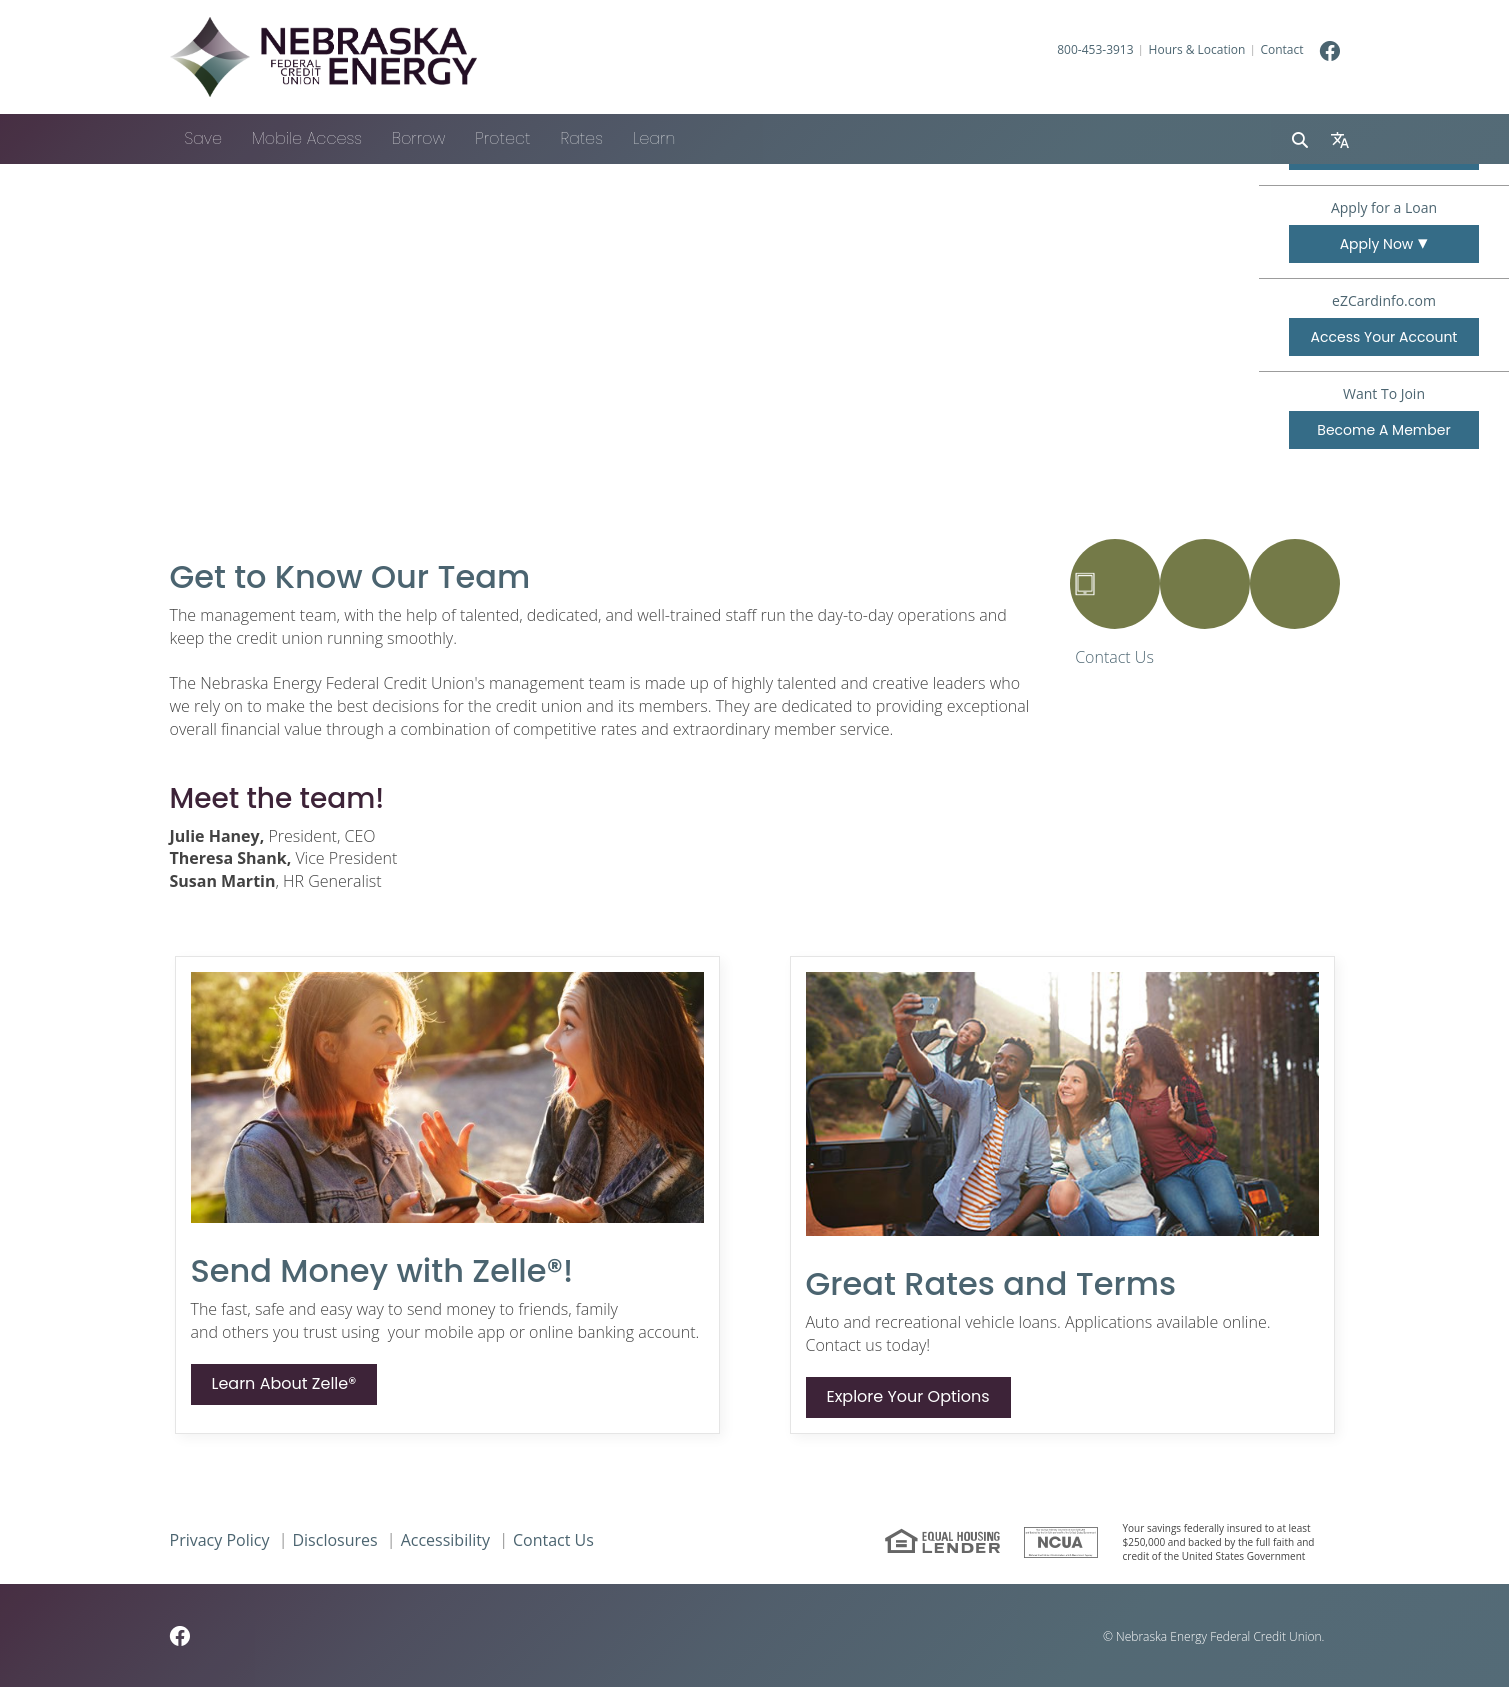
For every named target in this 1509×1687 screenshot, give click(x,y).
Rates (581, 138)
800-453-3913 (1095, 49)
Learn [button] (654, 138)
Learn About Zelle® (284, 1383)
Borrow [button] (418, 138)
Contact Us (1114, 657)
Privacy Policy (220, 1540)
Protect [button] (502, 138)
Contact (1281, 49)
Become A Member (1398, 434)
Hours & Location (1197, 49)
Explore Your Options (908, 1396)
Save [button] (204, 138)
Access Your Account (1384, 337)
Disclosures (334, 1540)
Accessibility (445, 1540)
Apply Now (1377, 244)
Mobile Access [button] (307, 138)
